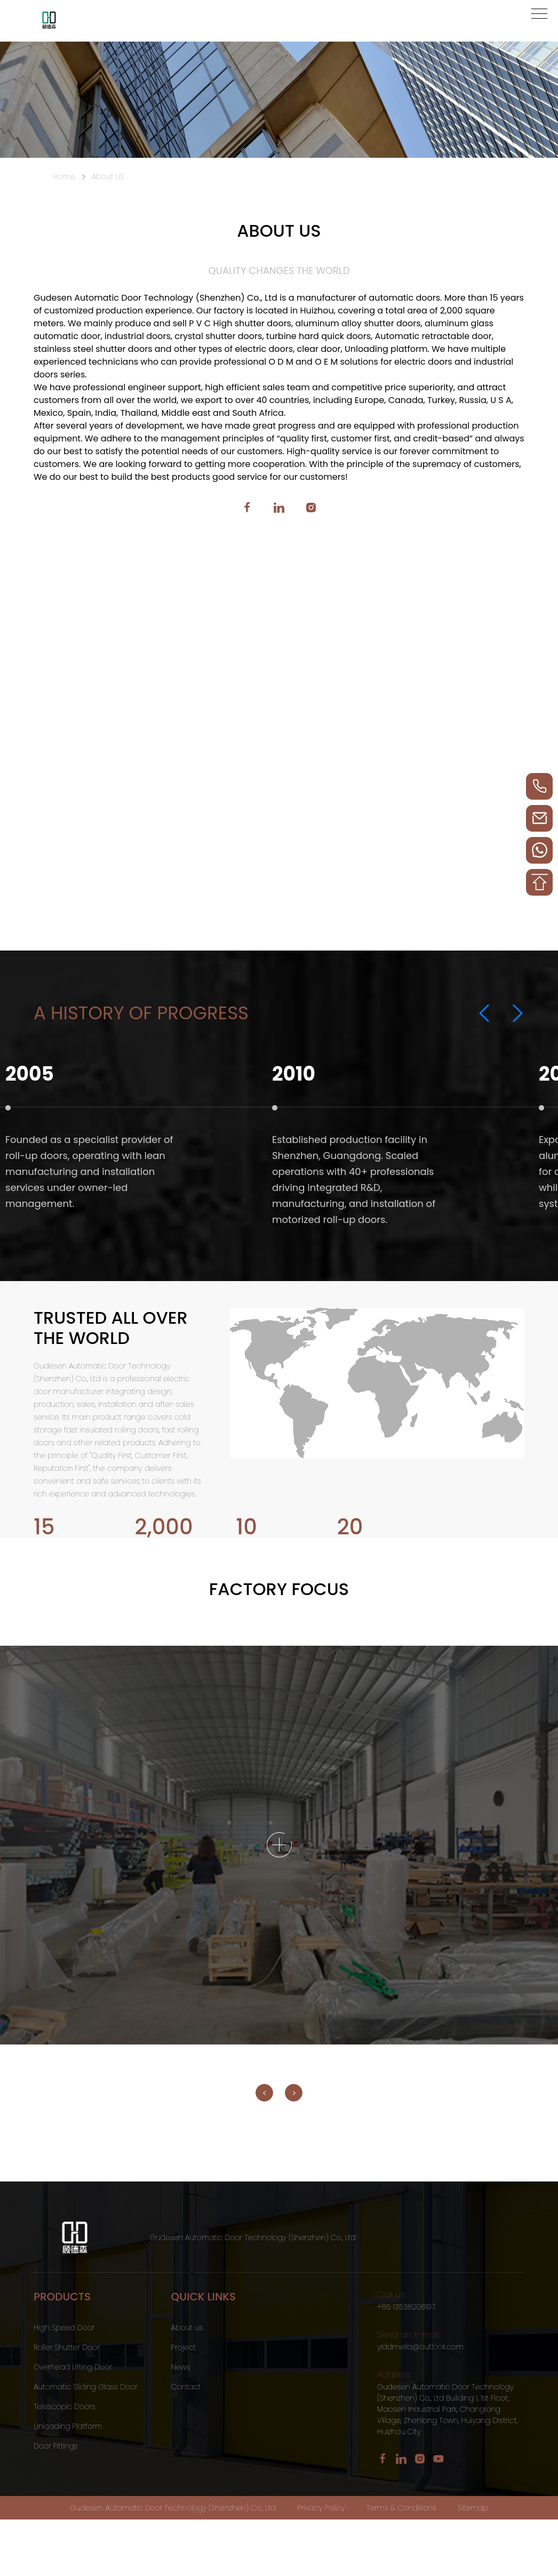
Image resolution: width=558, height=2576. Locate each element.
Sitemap (473, 2507)
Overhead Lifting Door (73, 2367)
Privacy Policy (321, 2507)
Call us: (391, 2295)
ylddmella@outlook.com (420, 2346)
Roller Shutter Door (67, 2347)
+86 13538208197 (406, 2306)
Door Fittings (56, 2446)
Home (64, 176)
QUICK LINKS (203, 2296)
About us (187, 2327)
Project (183, 2347)
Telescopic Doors (64, 2406)
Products (62, 2296)
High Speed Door (64, 2327)
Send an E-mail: (409, 2335)
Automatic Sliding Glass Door (86, 2386)
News (180, 2367)
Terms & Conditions (401, 2507)
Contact (186, 2386)
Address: (394, 2375)
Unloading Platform (68, 2426)
